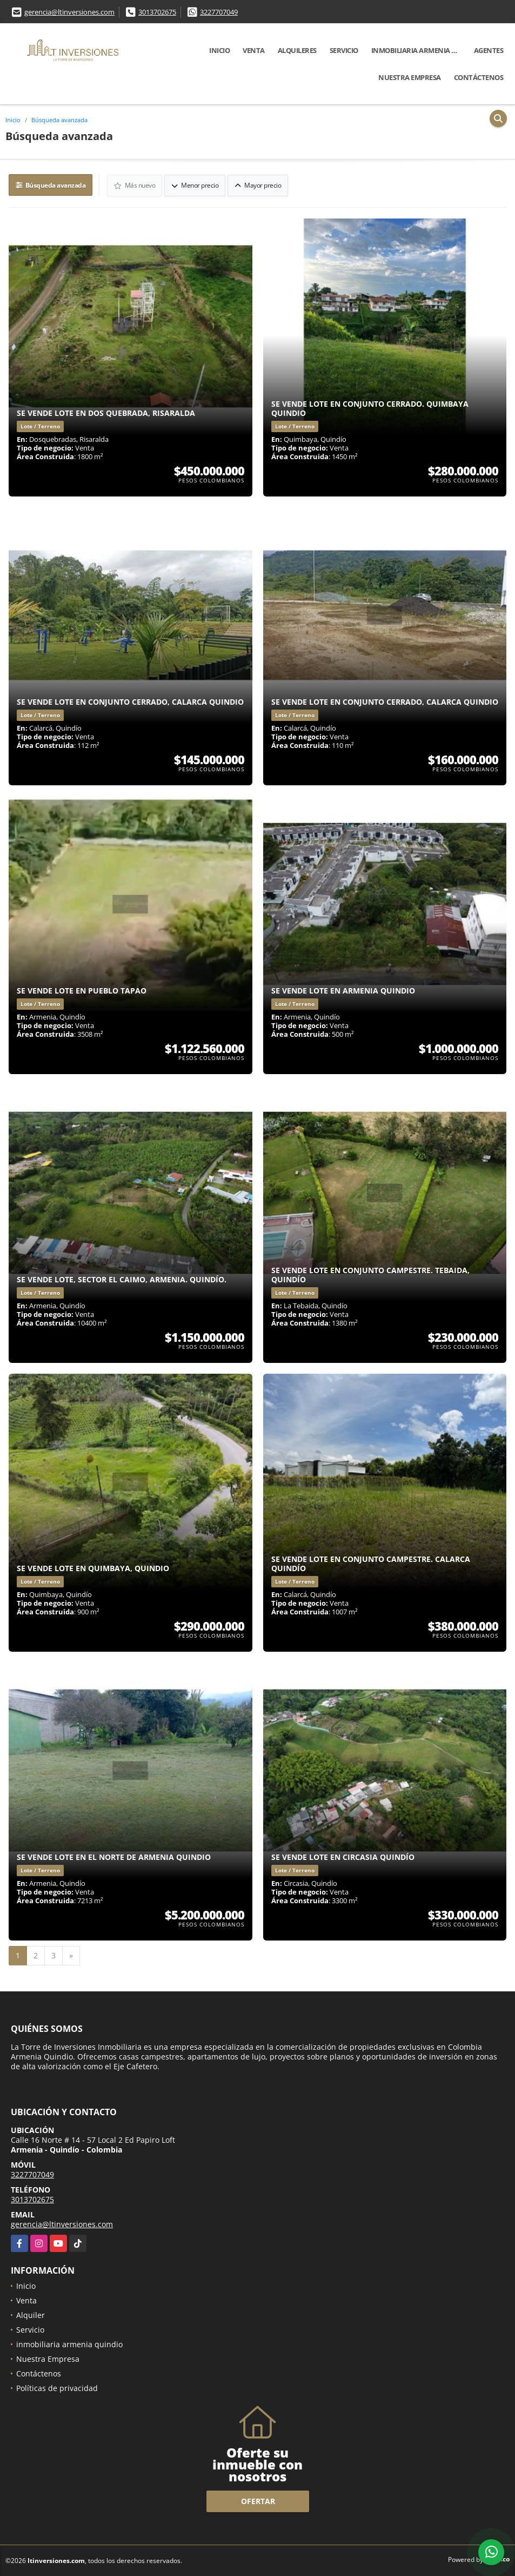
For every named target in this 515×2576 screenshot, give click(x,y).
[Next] (71, 1955)
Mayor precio (258, 184)
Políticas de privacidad (57, 2387)
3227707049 (219, 12)
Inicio (219, 50)
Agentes (489, 50)
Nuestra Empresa (409, 77)
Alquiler (30, 2314)
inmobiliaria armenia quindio (419, 50)
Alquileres (297, 50)
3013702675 (157, 12)
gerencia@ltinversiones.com (69, 12)
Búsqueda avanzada (59, 120)
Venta (254, 50)
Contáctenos (479, 77)
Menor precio (195, 184)
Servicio (344, 50)
